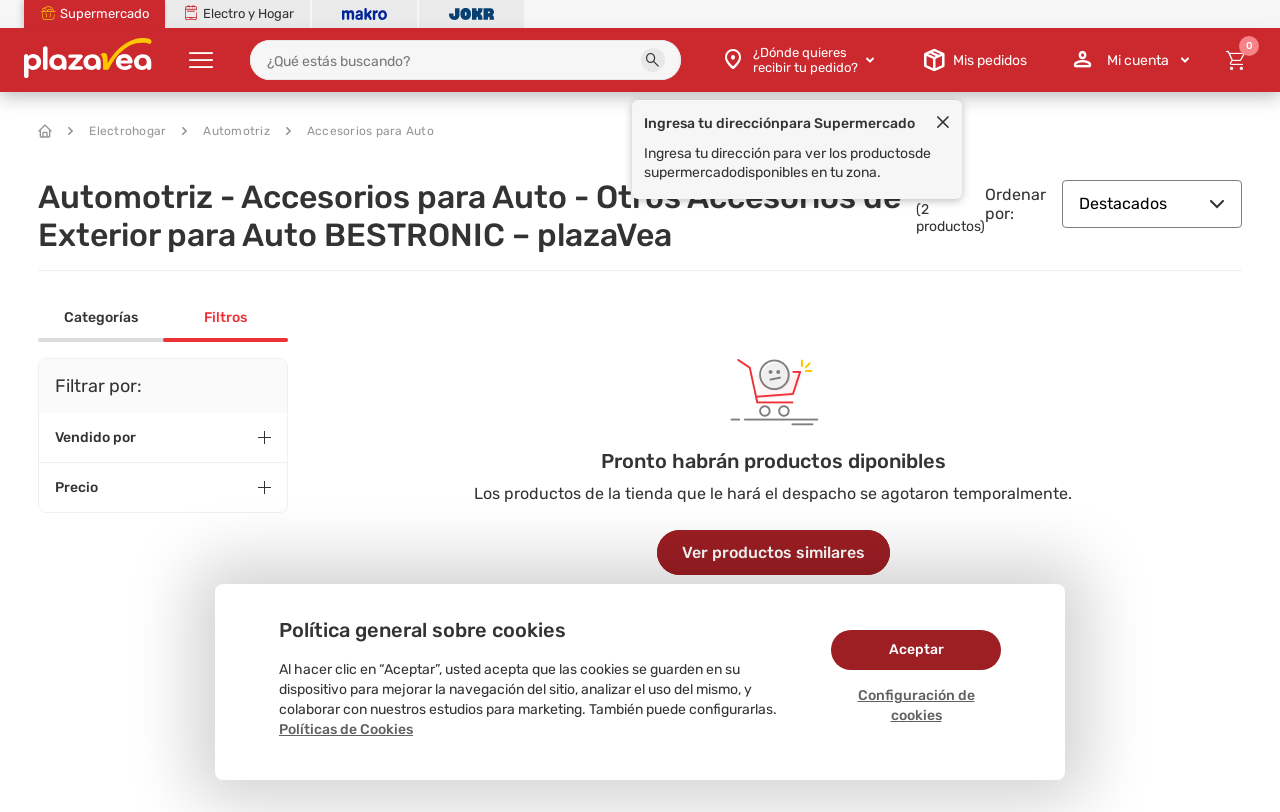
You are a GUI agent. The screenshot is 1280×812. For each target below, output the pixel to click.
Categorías (101, 317)
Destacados (1152, 203)
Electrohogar (117, 131)
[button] (653, 60)
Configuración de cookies (916, 705)
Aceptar (916, 649)
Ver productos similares (773, 552)
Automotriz (226, 131)
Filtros (225, 317)
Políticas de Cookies (346, 729)
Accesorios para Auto (360, 131)
